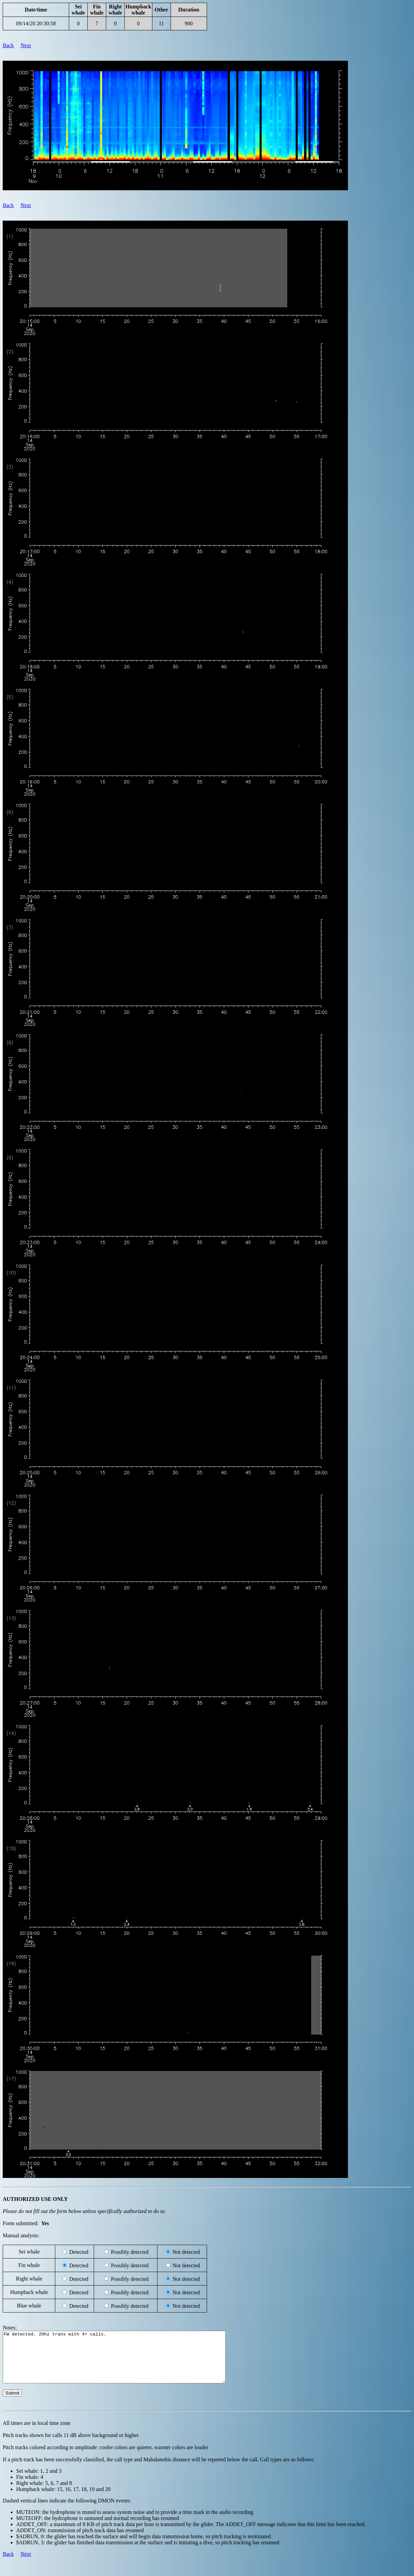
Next (26, 45)
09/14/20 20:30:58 (36, 23)
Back (8, 45)
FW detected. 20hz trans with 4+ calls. (128, 2362)
